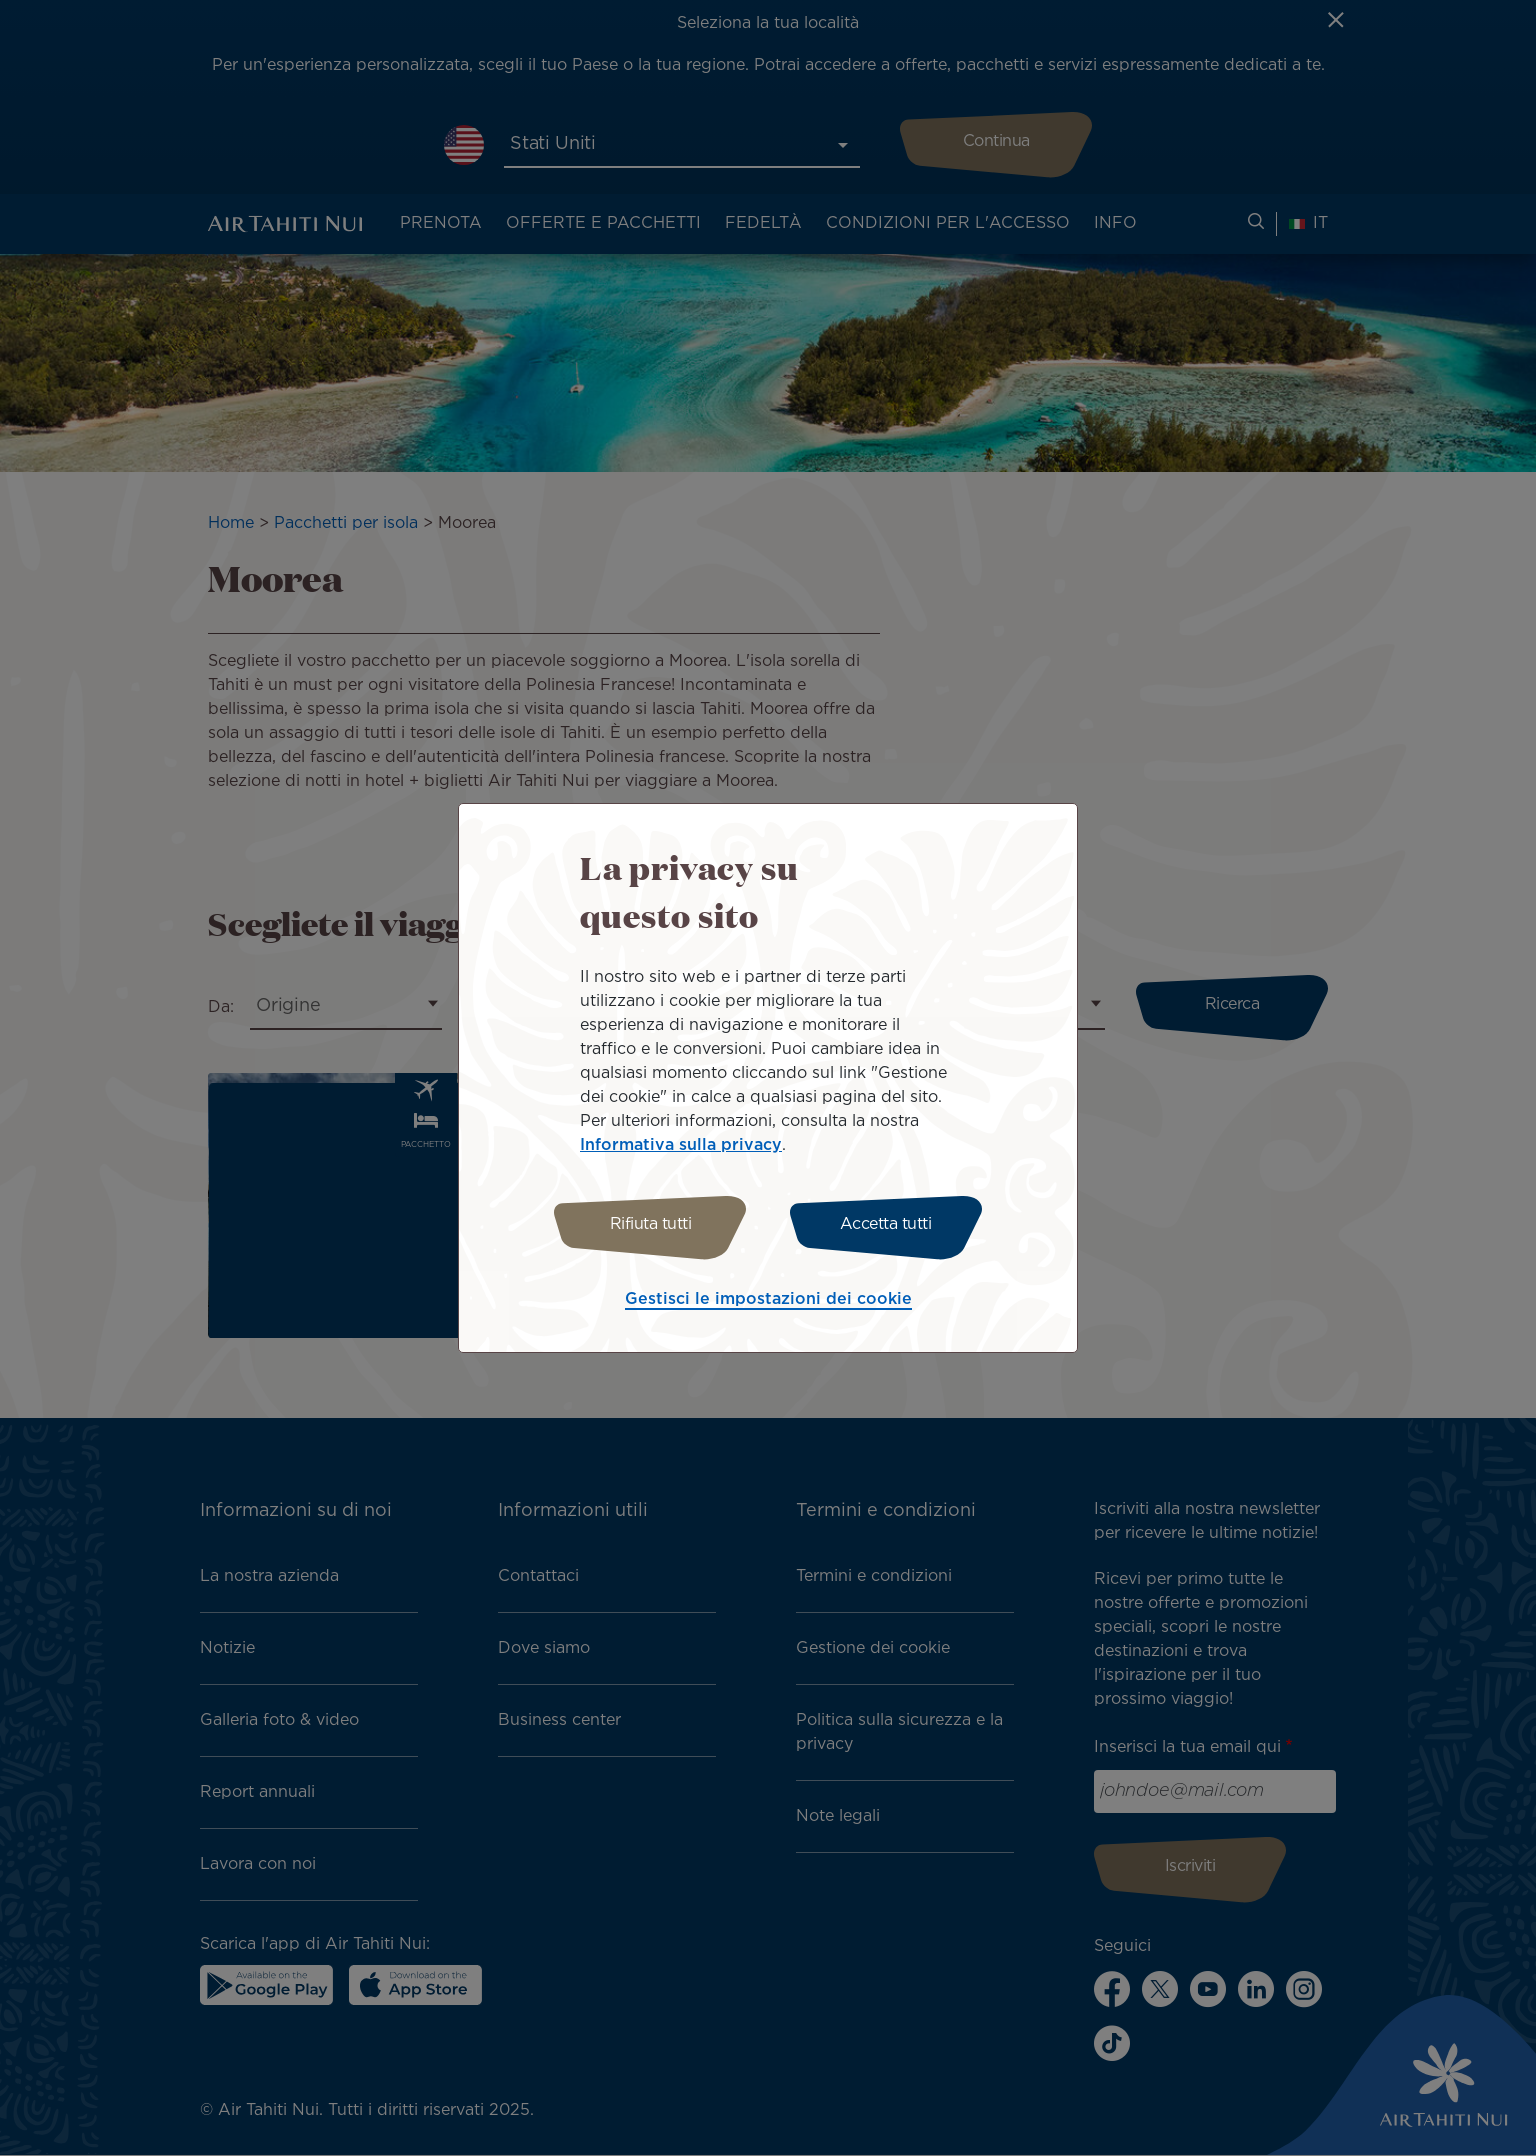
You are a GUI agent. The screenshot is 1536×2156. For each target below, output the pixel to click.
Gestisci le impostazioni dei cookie (768, 1299)
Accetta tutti (886, 1224)
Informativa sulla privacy (681, 1145)
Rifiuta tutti (651, 1224)
